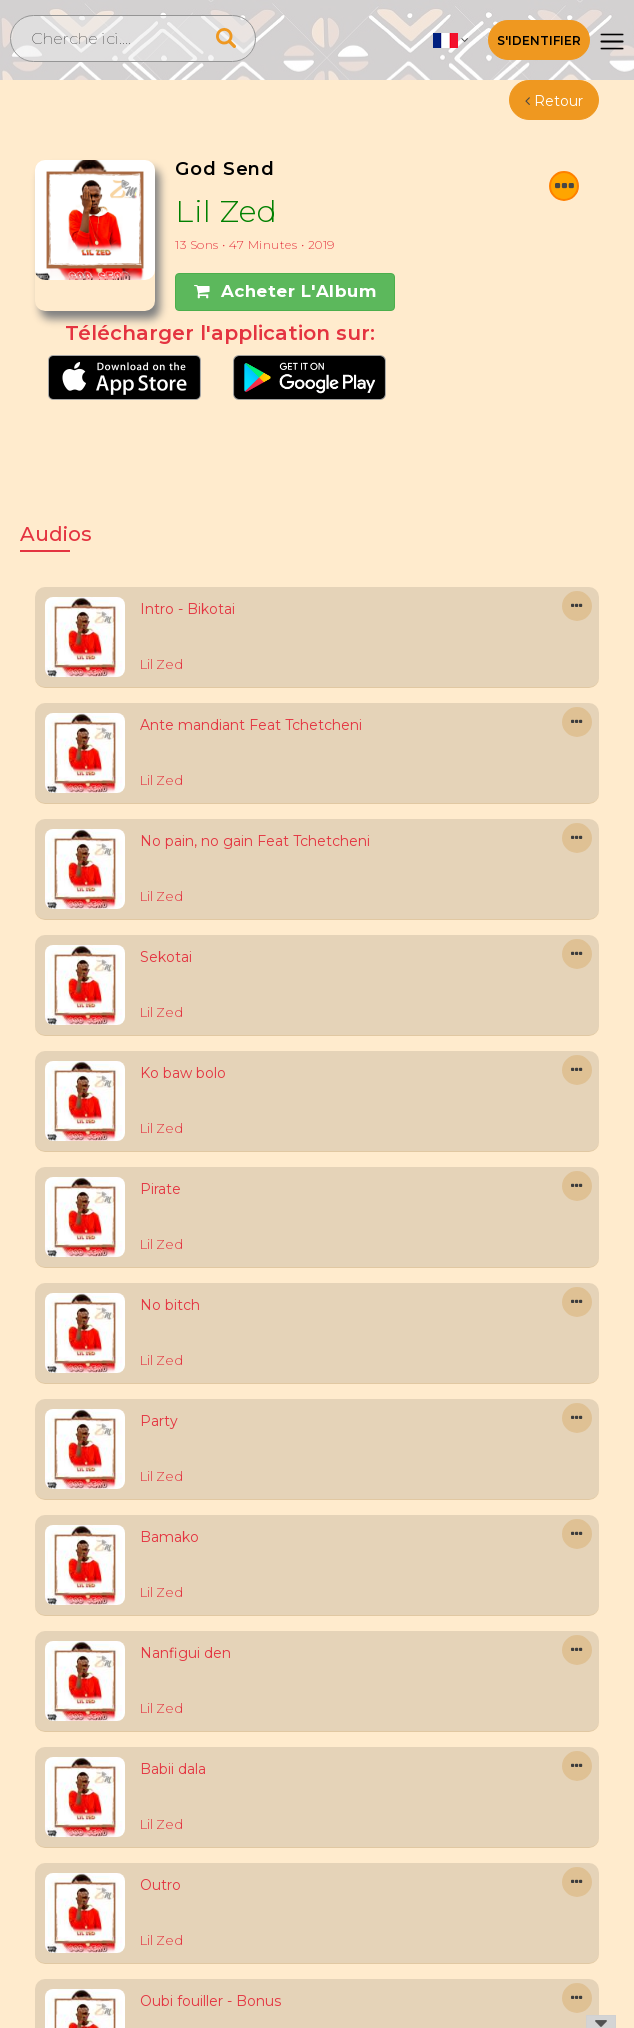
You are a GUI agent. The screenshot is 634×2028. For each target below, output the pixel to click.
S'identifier (539, 40)
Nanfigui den (185, 1653)
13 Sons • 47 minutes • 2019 (255, 244)
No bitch (170, 1305)
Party (159, 1421)
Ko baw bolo (183, 1073)
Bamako (169, 1537)
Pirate (160, 1189)
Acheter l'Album (285, 291)
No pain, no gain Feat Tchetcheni (255, 841)
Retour (554, 101)
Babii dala (173, 1769)
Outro (160, 1885)
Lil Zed (226, 211)
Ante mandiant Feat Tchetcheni (251, 725)
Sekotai (166, 957)
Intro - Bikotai (187, 609)
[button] (451, 40)
